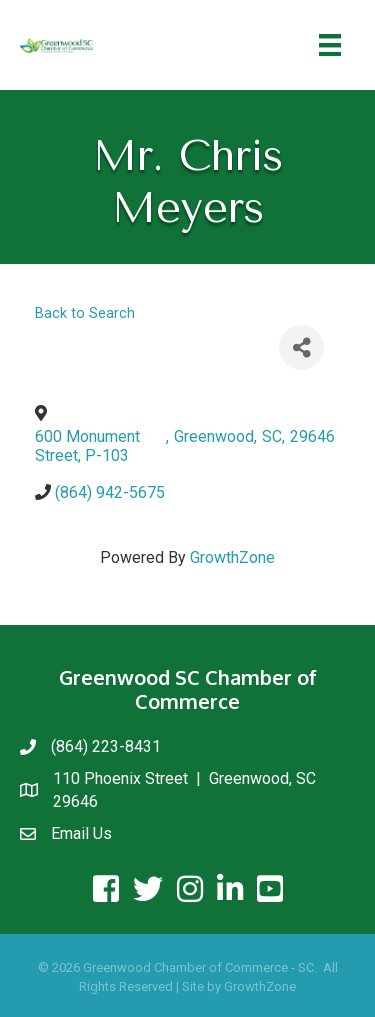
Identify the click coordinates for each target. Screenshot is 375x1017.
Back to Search (85, 313)
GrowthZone (232, 557)
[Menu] (330, 45)
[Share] (301, 347)
